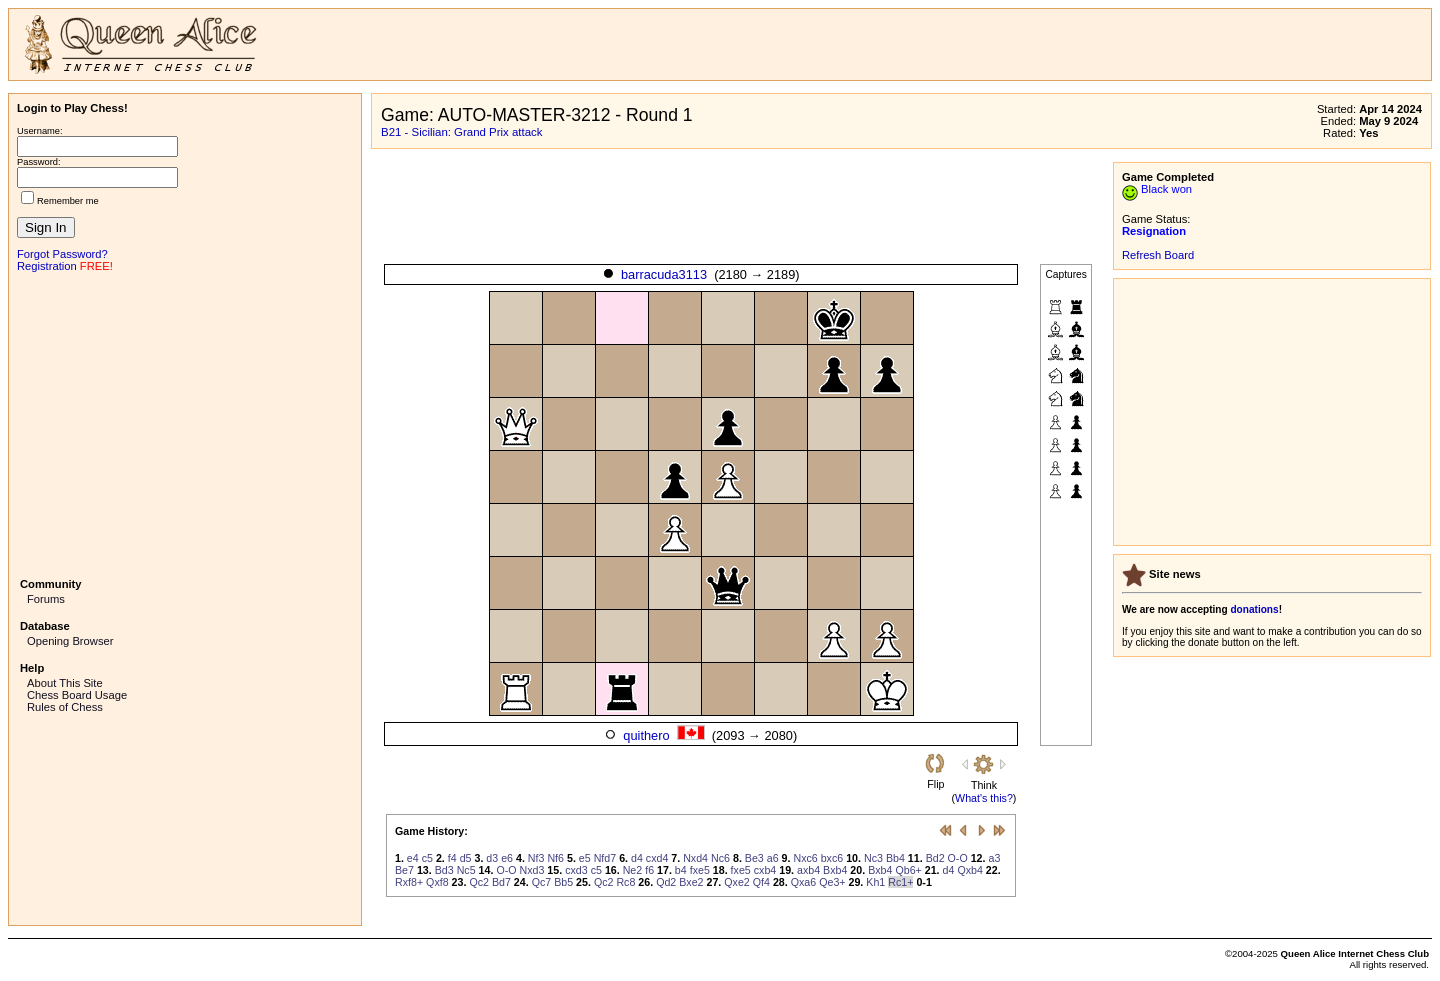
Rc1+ (900, 882)
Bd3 (444, 870)
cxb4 (765, 870)
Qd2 (666, 882)
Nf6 (555, 858)
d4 (637, 858)
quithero (646, 735)
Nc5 (466, 870)
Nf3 (536, 858)
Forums (46, 599)
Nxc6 (805, 858)
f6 (649, 870)
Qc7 (542, 882)
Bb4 (895, 858)
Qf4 (761, 882)
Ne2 (633, 870)
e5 (585, 858)
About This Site (65, 683)
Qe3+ (832, 882)
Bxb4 (835, 870)
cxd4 (657, 858)
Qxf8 (437, 882)
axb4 (808, 870)
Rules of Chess (65, 707)
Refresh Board (1158, 255)
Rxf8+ (409, 882)
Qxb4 (969, 870)
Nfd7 (605, 858)
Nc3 (873, 858)
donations (1254, 609)
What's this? (984, 798)
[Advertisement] (185, 423)
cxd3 (576, 870)
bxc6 (832, 858)
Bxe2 (691, 882)
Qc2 (479, 882)
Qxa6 (803, 882)
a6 (773, 858)
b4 (681, 870)
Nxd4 (695, 858)
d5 (466, 858)
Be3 (754, 858)
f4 (452, 858)
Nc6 (720, 858)
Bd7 (501, 882)
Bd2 (935, 858)
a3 (994, 858)
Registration (47, 266)
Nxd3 (532, 870)
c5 (427, 858)
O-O (958, 858)
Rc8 (625, 882)
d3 (492, 858)
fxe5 (700, 870)
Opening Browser (70, 641)
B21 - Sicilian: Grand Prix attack (461, 132)
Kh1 (875, 882)
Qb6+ (908, 870)
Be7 (404, 870)
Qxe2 (736, 882)
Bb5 (563, 882)
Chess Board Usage (77, 695)
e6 (507, 858)
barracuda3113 (664, 274)
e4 (413, 858)
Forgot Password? (62, 254)
